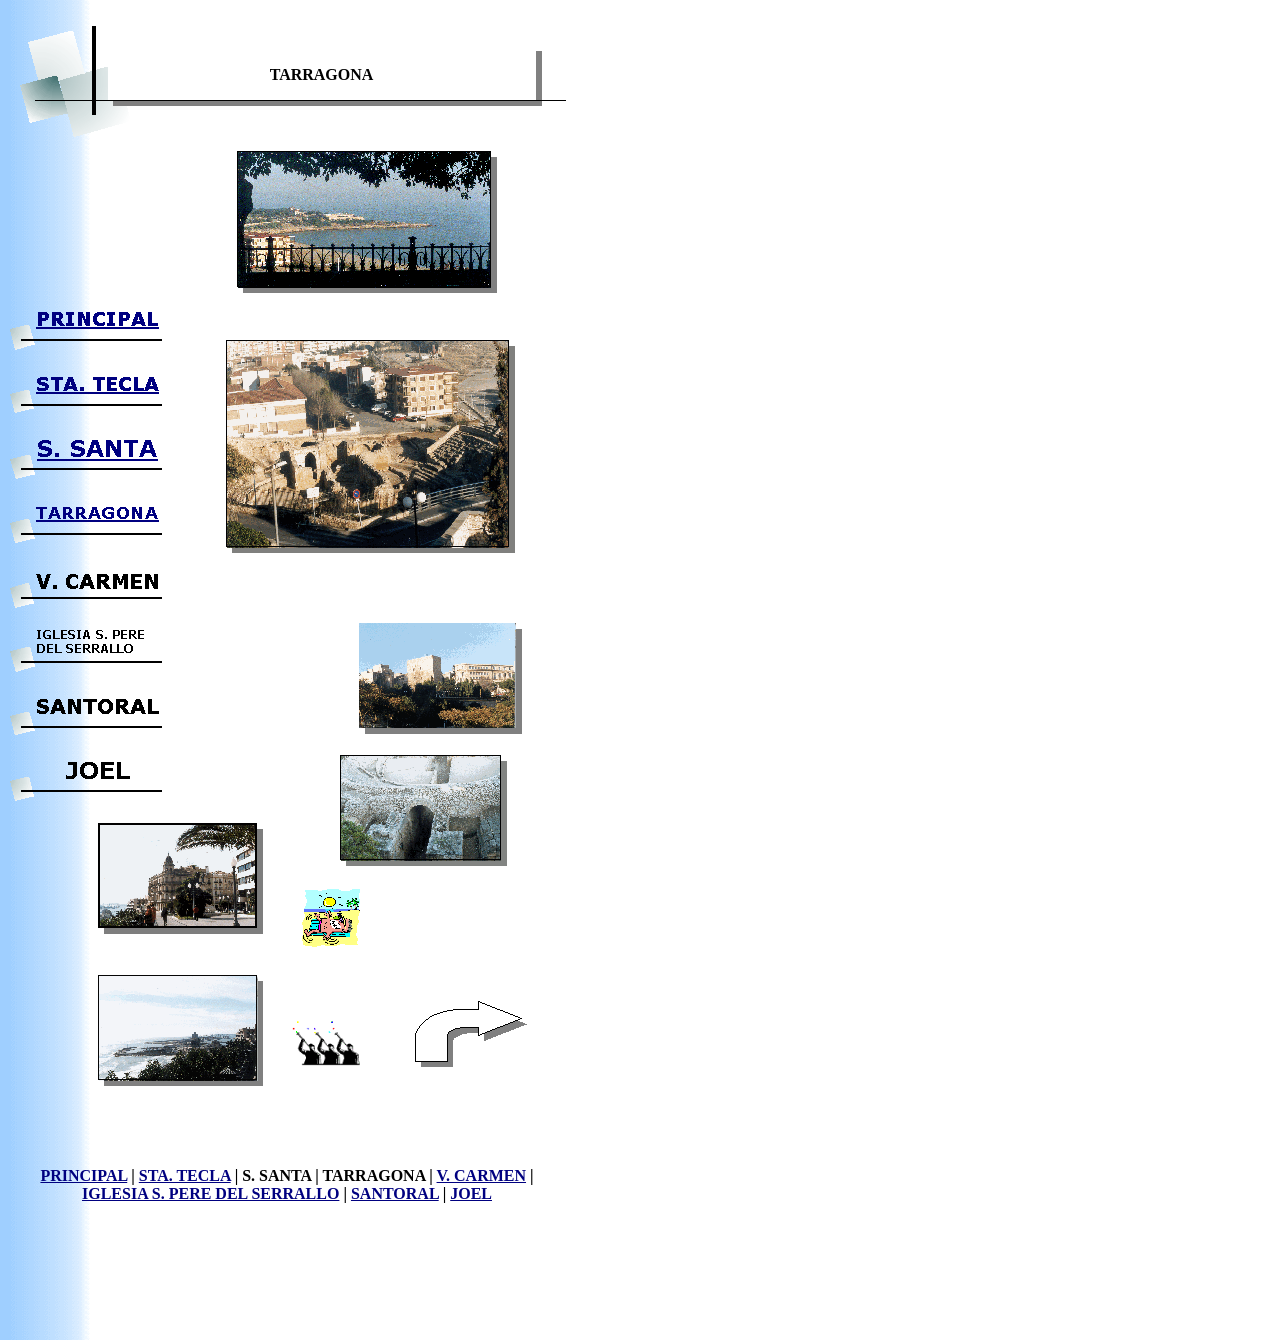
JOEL (471, 1193)
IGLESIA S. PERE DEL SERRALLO (210, 1193)
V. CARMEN (481, 1175)
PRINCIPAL (83, 1175)
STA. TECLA (185, 1175)
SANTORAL (395, 1193)
